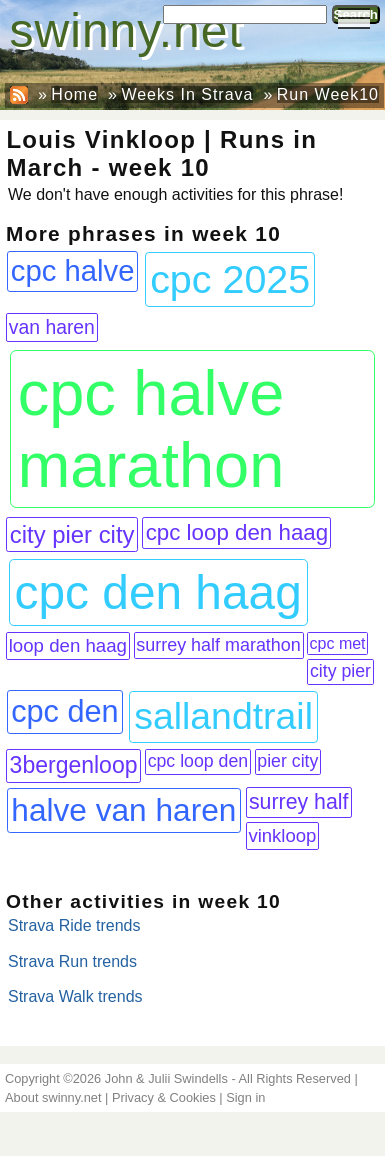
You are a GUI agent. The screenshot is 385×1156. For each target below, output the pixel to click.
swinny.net (126, 30)
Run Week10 (328, 94)
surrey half (299, 802)
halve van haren (123, 810)
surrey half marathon (218, 645)
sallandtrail (223, 716)
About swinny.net (53, 1097)
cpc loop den (198, 761)
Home (74, 94)
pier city (287, 761)
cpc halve (73, 271)
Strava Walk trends (75, 996)
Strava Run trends (72, 961)
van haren (52, 327)
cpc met (338, 643)
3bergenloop (74, 765)
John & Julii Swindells (166, 1078)
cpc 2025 (230, 279)
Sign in (245, 1097)
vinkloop (282, 835)
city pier (340, 671)
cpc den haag (158, 592)
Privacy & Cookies (164, 1097)
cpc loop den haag (237, 532)
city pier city (72, 534)
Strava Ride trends (74, 925)
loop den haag (68, 645)
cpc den (64, 711)
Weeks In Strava (187, 94)
